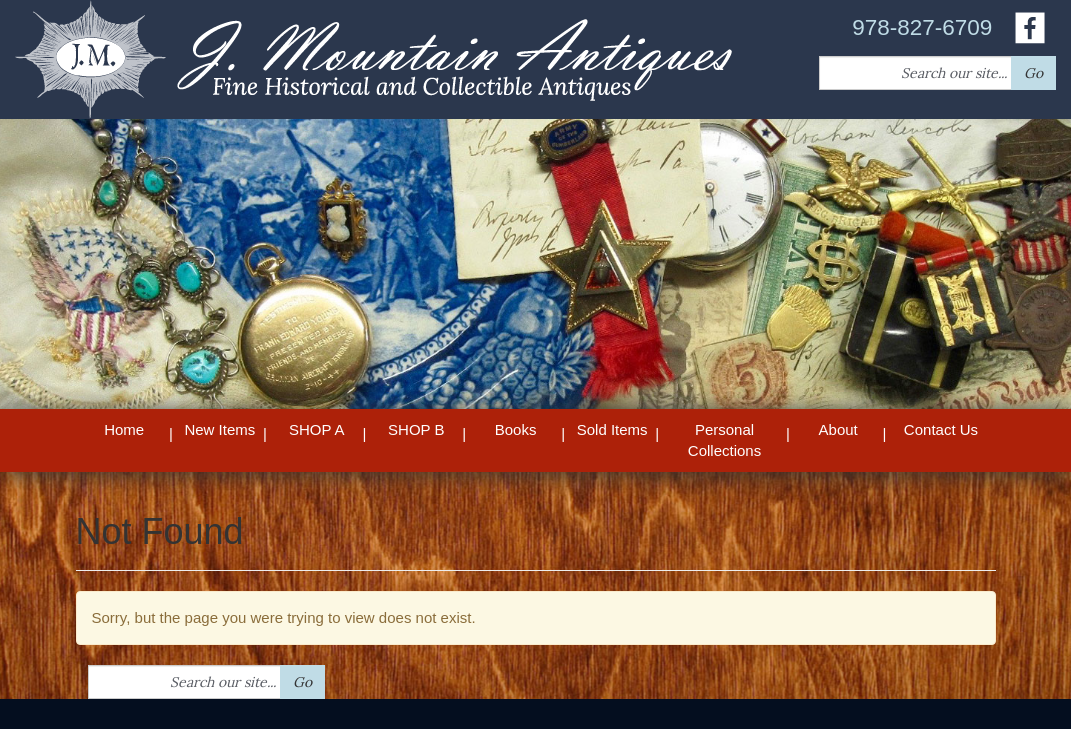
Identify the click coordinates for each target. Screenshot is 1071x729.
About (838, 429)
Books (516, 429)
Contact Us (941, 429)
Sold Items (612, 429)
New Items (219, 429)
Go (1033, 73)
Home (124, 429)
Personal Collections (724, 440)
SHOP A (317, 429)
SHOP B (416, 429)
